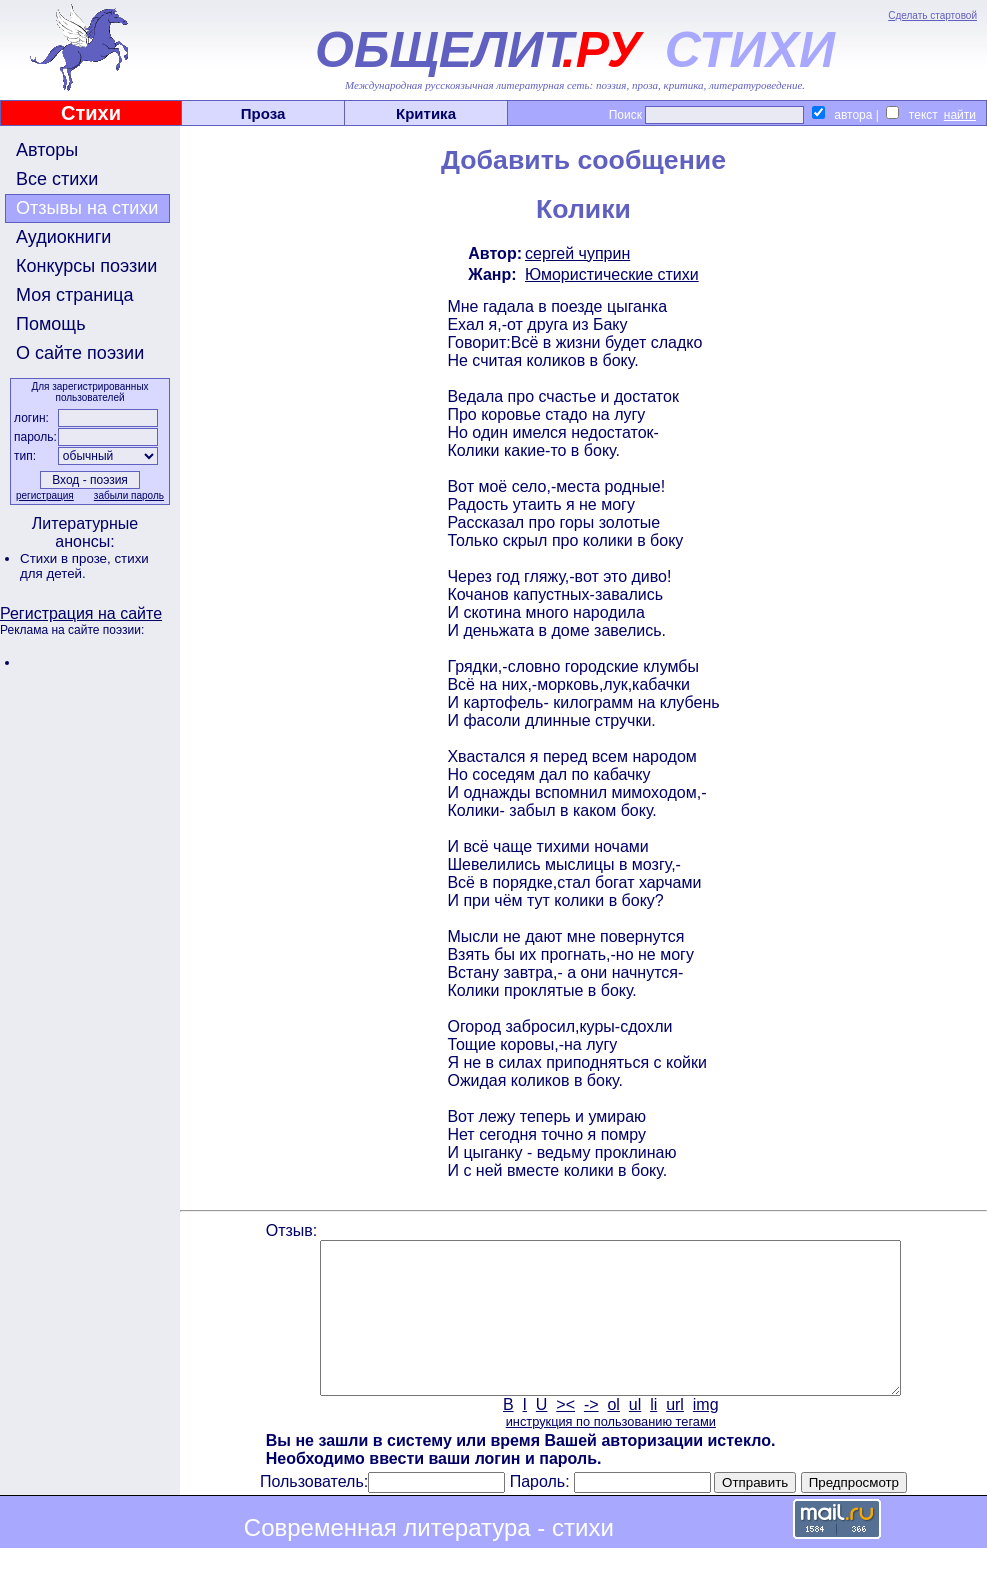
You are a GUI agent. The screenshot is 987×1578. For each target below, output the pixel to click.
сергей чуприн (577, 253)
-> (591, 1434)
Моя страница (75, 295)
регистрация (45, 495)
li (653, 1434)
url (675, 1434)
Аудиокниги (63, 237)
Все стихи (57, 179)
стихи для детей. (84, 566)
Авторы (47, 150)
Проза (263, 113)
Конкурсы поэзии (86, 266)
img (706, 1434)
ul (635, 1434)
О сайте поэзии (80, 353)
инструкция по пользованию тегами (611, 1451)
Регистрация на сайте (81, 613)
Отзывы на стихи (87, 208)
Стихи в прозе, (67, 558)
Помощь (51, 324)
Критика (426, 113)
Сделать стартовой (932, 15)
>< (565, 1434)
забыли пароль (129, 495)
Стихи (91, 113)
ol (613, 1434)
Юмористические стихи (612, 274)
